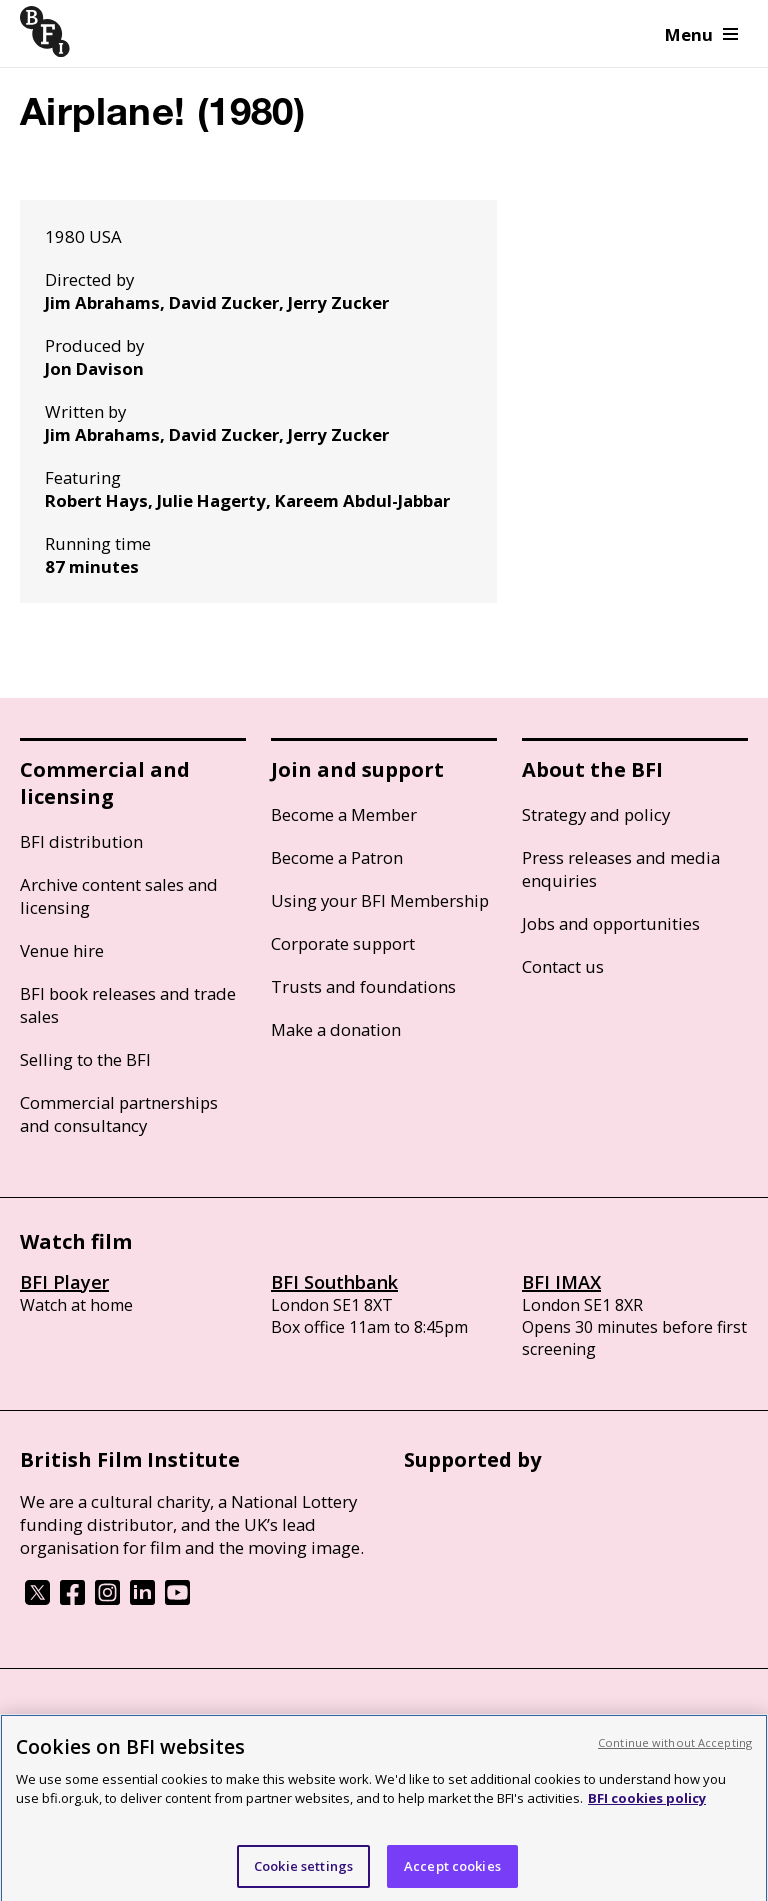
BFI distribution (81, 841)
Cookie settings (303, 1873)
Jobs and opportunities (611, 923)
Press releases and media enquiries (621, 869)
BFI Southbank (334, 1282)
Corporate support (343, 943)
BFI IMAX (561, 1282)
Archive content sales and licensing (119, 896)
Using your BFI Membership (380, 900)
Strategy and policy (596, 814)
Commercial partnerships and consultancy (119, 1114)
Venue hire (62, 950)
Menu (701, 34)
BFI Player (64, 1282)
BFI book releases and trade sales (128, 1005)
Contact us (563, 966)
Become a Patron (337, 857)
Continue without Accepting (675, 1749)
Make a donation (336, 1029)
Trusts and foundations (363, 986)
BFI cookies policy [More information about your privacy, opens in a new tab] (647, 1805)
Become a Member (344, 814)
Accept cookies (452, 1873)
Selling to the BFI (85, 1059)
